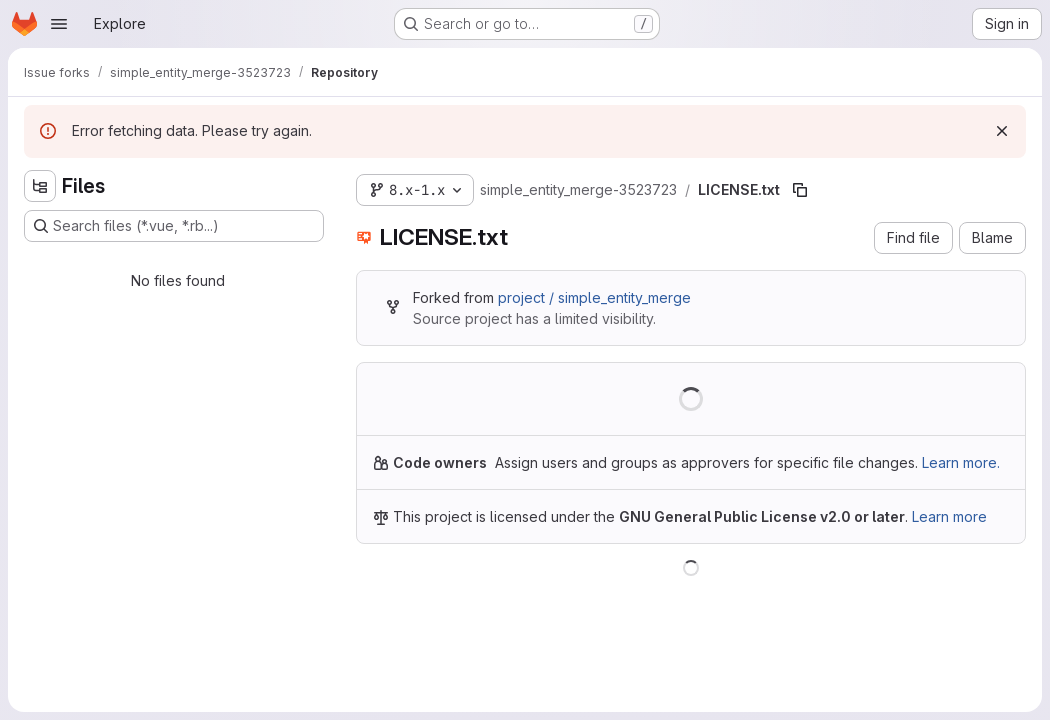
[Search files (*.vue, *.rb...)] (174, 226)
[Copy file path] (800, 190)
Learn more (949, 516)
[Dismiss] (1002, 131)
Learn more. (961, 462)
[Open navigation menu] (59, 24)
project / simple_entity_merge (594, 297)
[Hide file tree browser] (40, 186)
